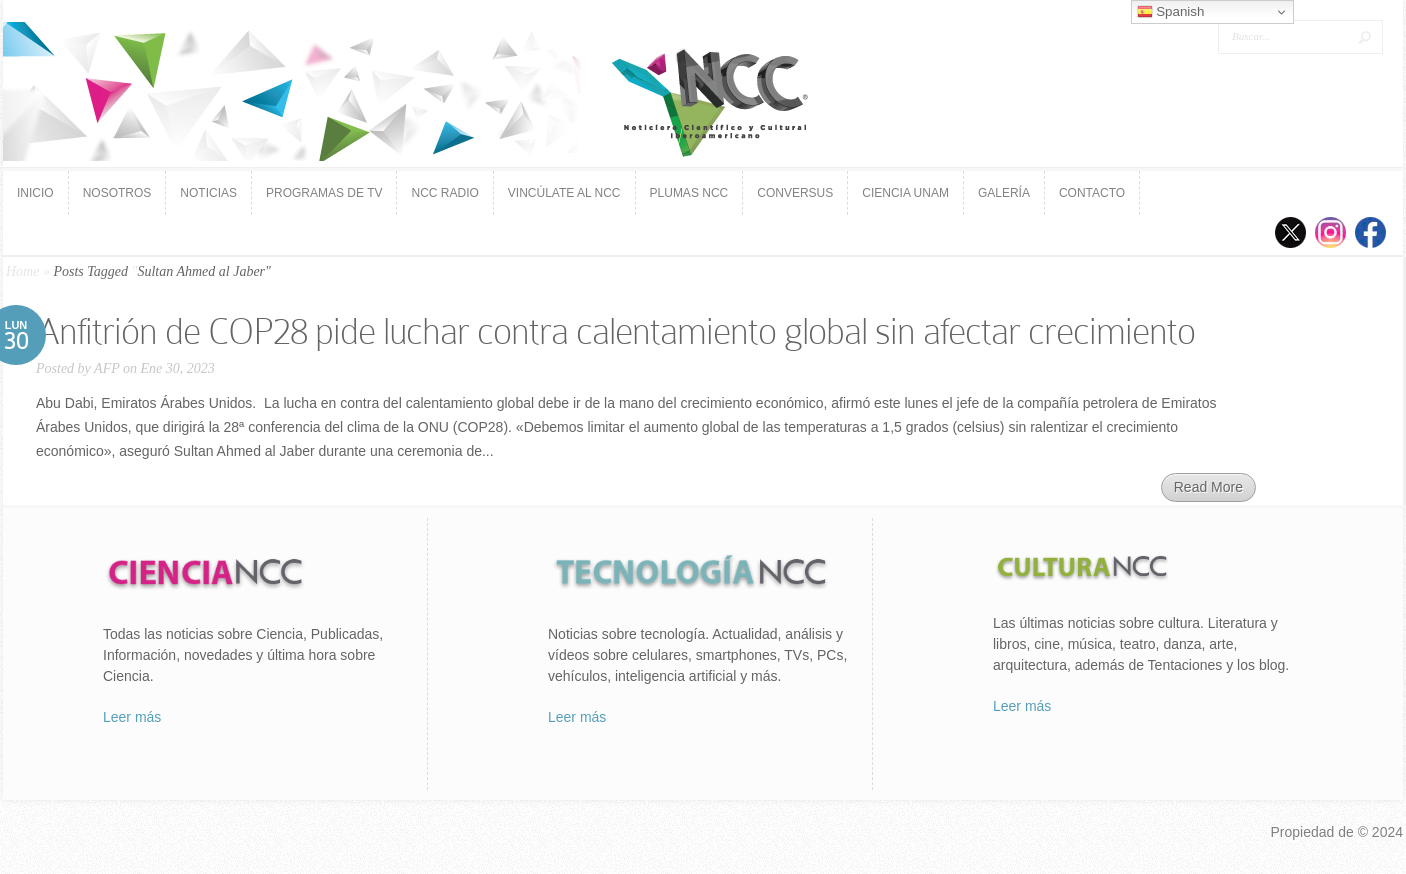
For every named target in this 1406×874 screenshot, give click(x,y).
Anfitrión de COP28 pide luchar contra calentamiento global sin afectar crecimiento (615, 331)
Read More (1208, 487)
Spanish (1171, 12)
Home (22, 271)
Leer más (132, 717)
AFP (106, 368)
